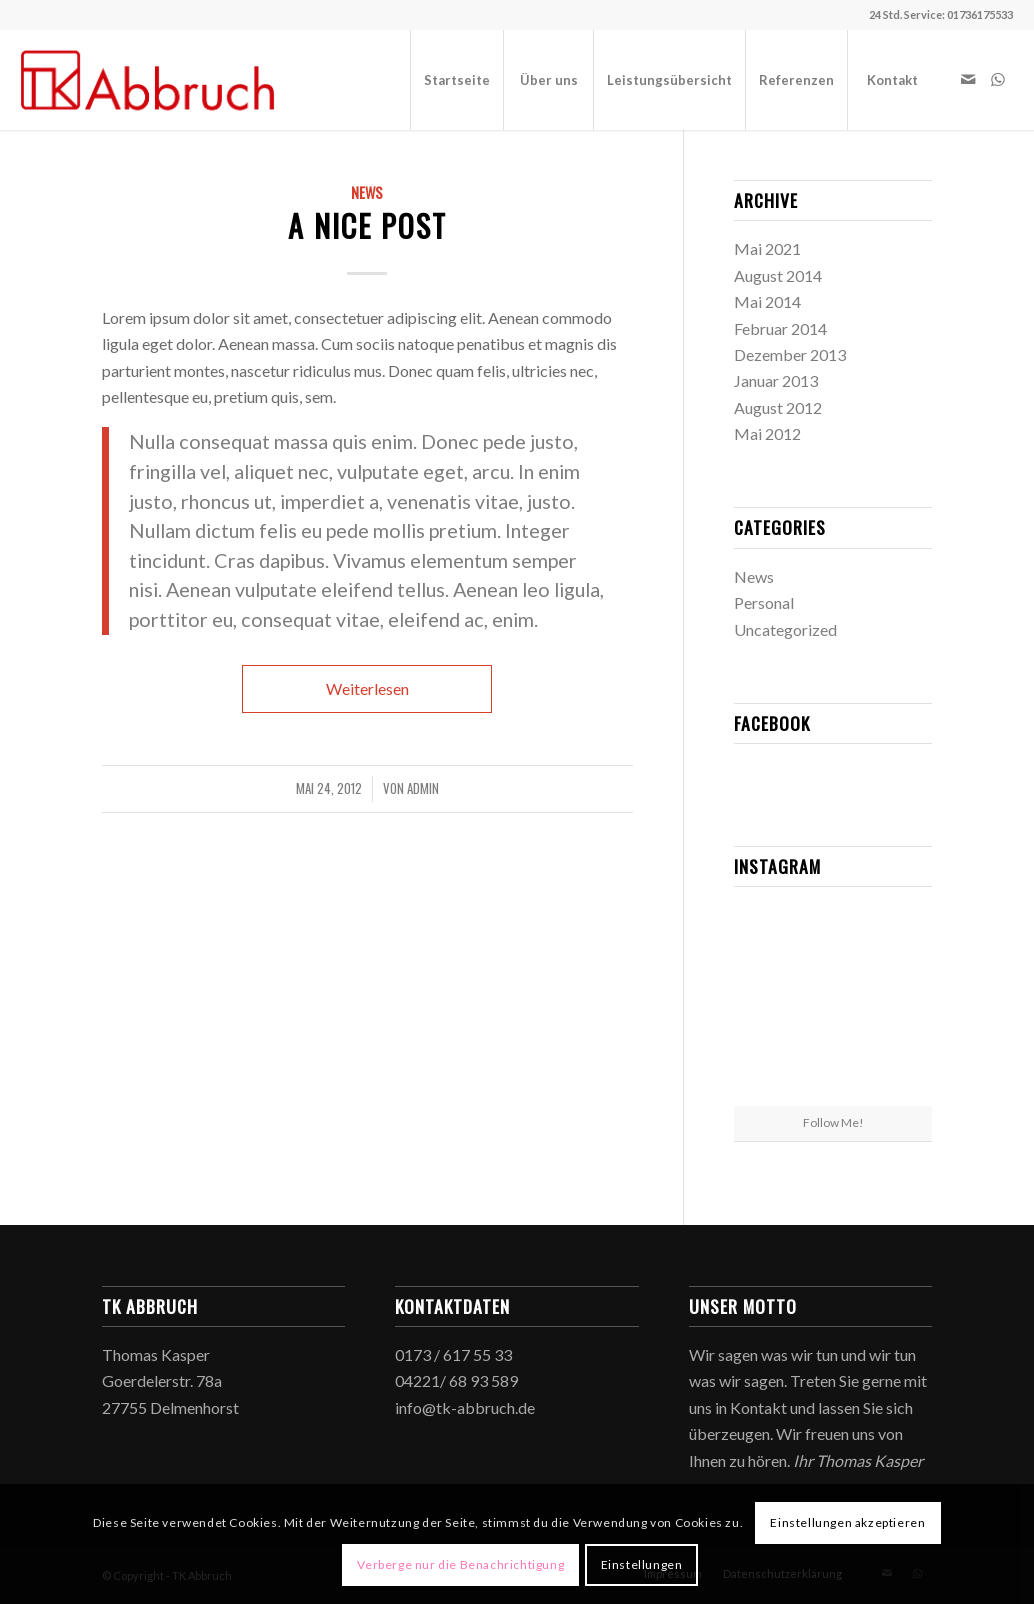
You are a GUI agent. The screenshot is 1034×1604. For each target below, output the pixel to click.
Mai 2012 (767, 433)
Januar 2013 (776, 380)
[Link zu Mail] (968, 79)
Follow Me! (833, 1122)
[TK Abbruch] (148, 80)
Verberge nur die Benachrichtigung (460, 1564)
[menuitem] (456, 80)
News (367, 192)
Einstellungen (642, 1564)
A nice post (367, 225)
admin (423, 788)
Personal (764, 602)
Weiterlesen (367, 688)
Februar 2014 (780, 328)
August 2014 (778, 275)
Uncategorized (785, 629)
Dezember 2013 (790, 354)
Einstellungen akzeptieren (847, 1522)
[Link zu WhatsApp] (998, 79)
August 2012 (778, 407)
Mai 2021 (767, 248)
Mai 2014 (767, 301)
